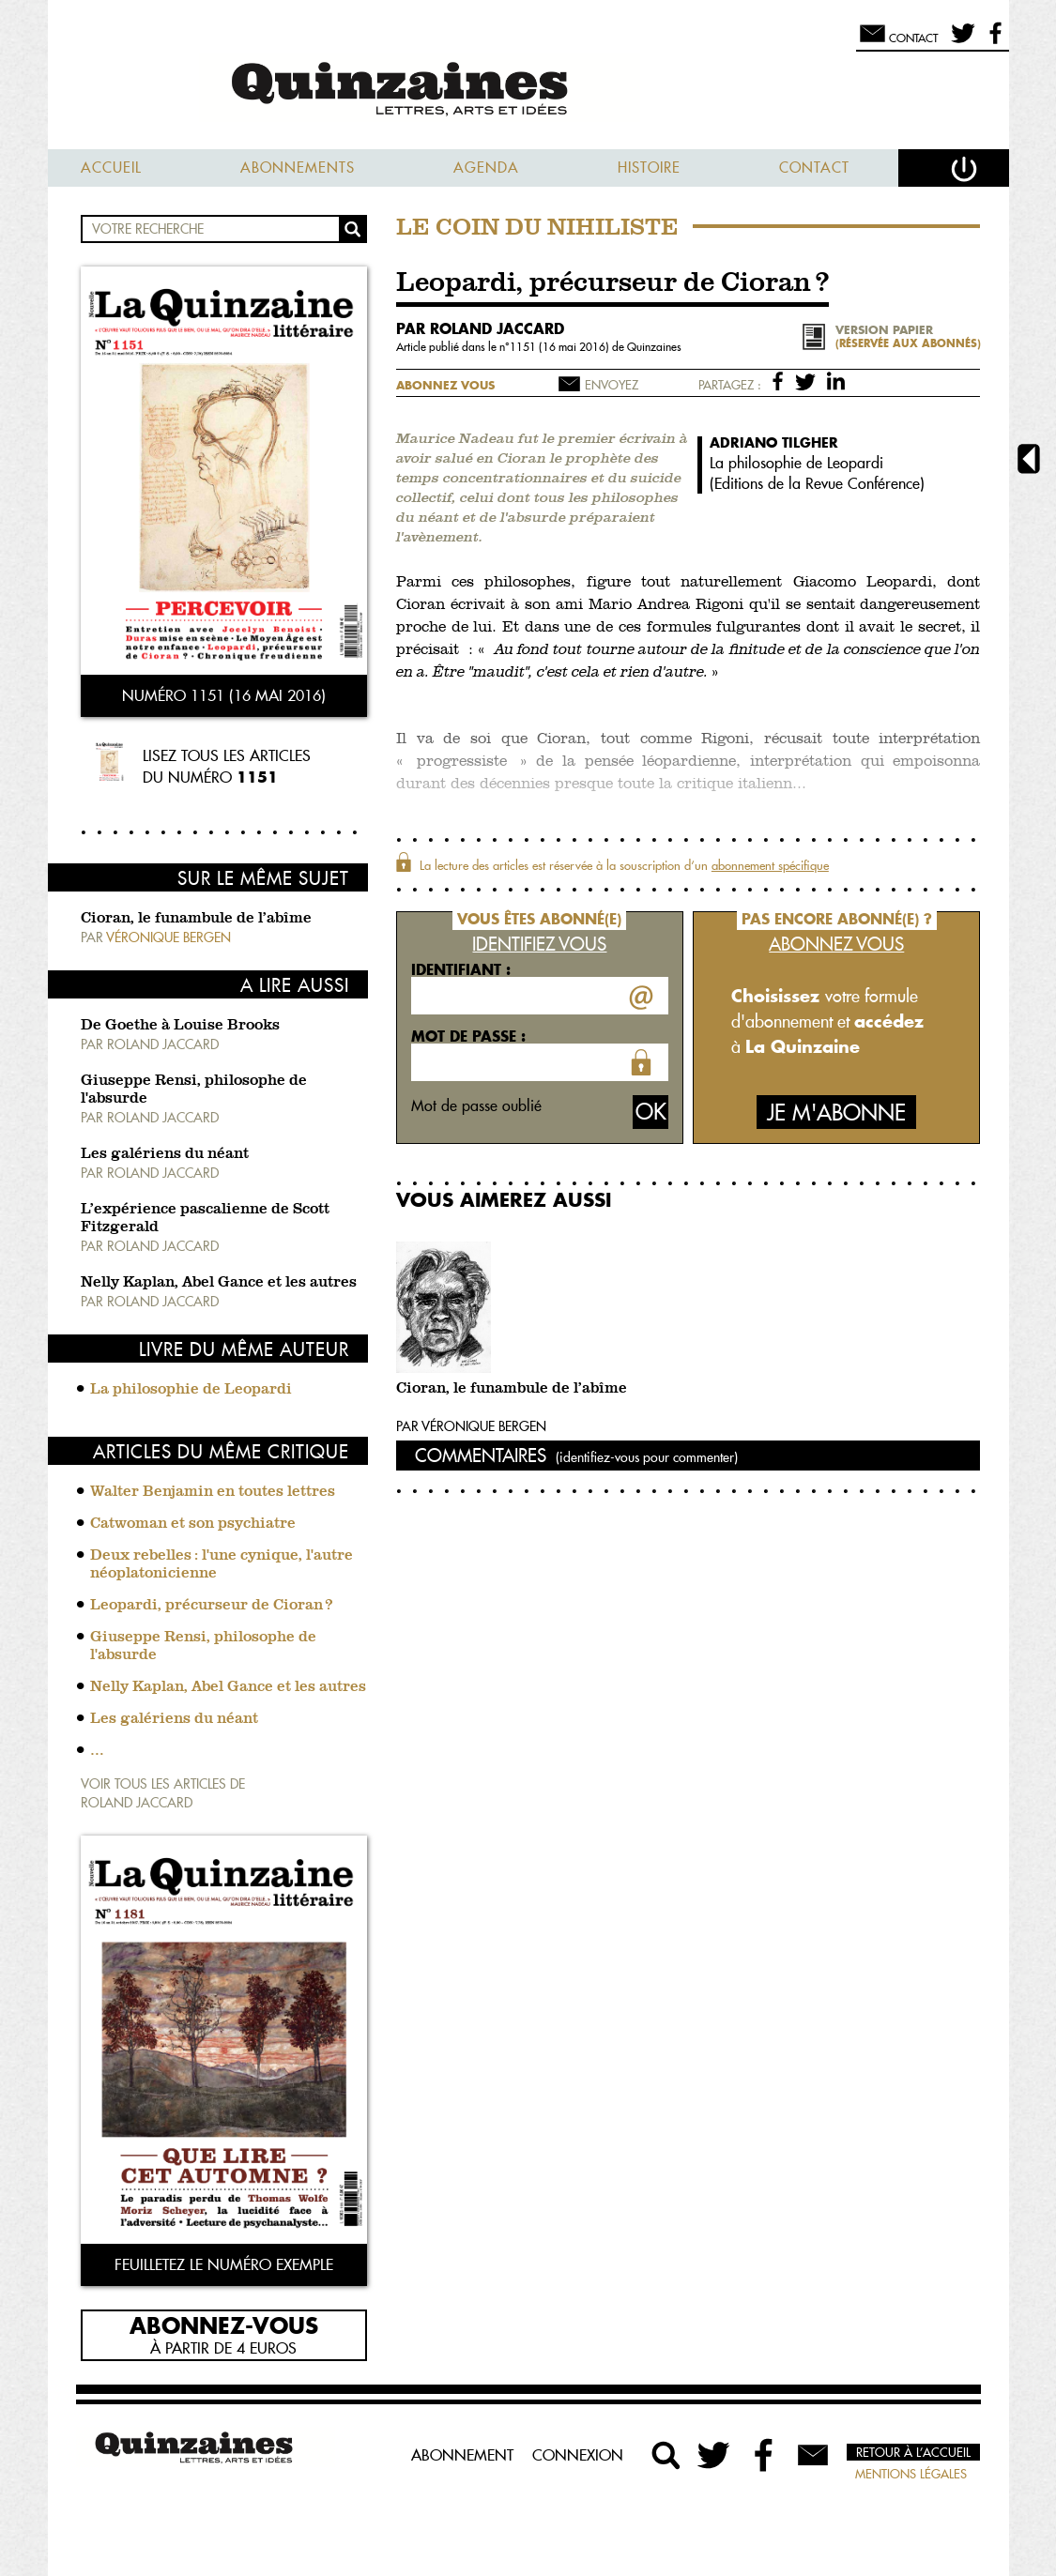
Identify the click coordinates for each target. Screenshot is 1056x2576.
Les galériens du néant (165, 1154)
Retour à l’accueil (913, 2452)
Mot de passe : (468, 1036)
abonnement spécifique (770, 865)
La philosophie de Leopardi (191, 1389)
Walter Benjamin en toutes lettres (212, 1492)
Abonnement (462, 2455)
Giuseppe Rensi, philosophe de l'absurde (203, 1646)
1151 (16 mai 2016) (561, 347)
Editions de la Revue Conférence (817, 483)
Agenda (486, 167)
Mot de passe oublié (476, 1105)
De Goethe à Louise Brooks (180, 1025)
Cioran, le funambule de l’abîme (196, 918)
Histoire (649, 167)
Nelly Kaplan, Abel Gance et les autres (219, 1282)
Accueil (111, 167)
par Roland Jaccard (480, 328)
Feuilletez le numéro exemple (224, 2264)
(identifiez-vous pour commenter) (647, 1457)
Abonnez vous (445, 385)
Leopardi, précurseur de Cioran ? (211, 1605)
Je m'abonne (836, 1112)
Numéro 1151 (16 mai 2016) (224, 695)
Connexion (577, 2455)
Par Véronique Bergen (471, 1426)
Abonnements (297, 167)
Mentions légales (911, 2473)
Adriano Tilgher (774, 442)
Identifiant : (461, 969)
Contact (814, 167)
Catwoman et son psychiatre (193, 1524)
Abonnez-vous (224, 2324)
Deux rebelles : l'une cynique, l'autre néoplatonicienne (221, 1564)
